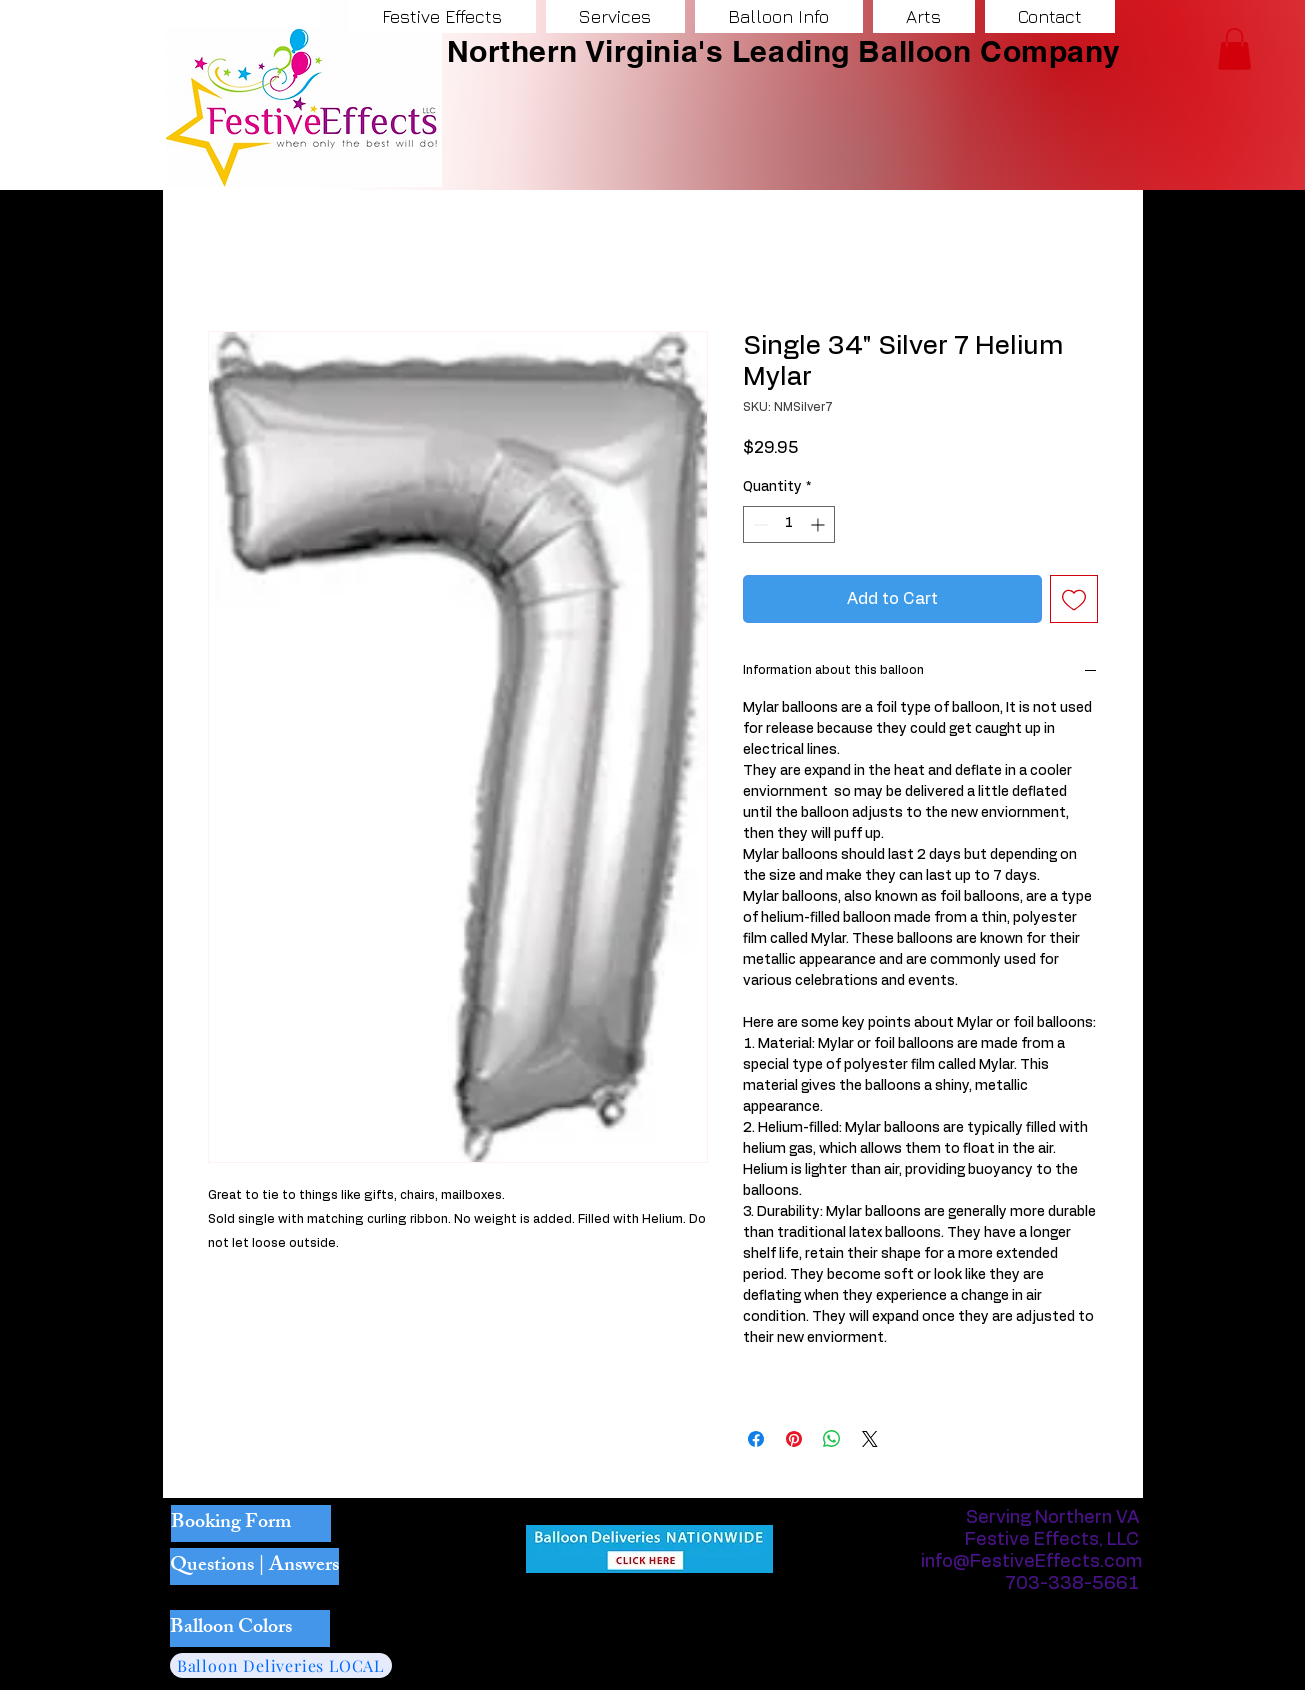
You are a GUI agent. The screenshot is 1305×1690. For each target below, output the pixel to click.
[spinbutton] (789, 524)
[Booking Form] (251, 1523)
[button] (1234, 49)
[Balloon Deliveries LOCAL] (281, 1665)
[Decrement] (758, 524)
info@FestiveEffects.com (1032, 1562)
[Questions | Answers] (254, 1566)
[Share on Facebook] (756, 1439)
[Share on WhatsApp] (832, 1439)
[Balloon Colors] (250, 1628)
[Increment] (819, 524)
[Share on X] (870, 1439)
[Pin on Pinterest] (794, 1439)
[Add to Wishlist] (1074, 599)
